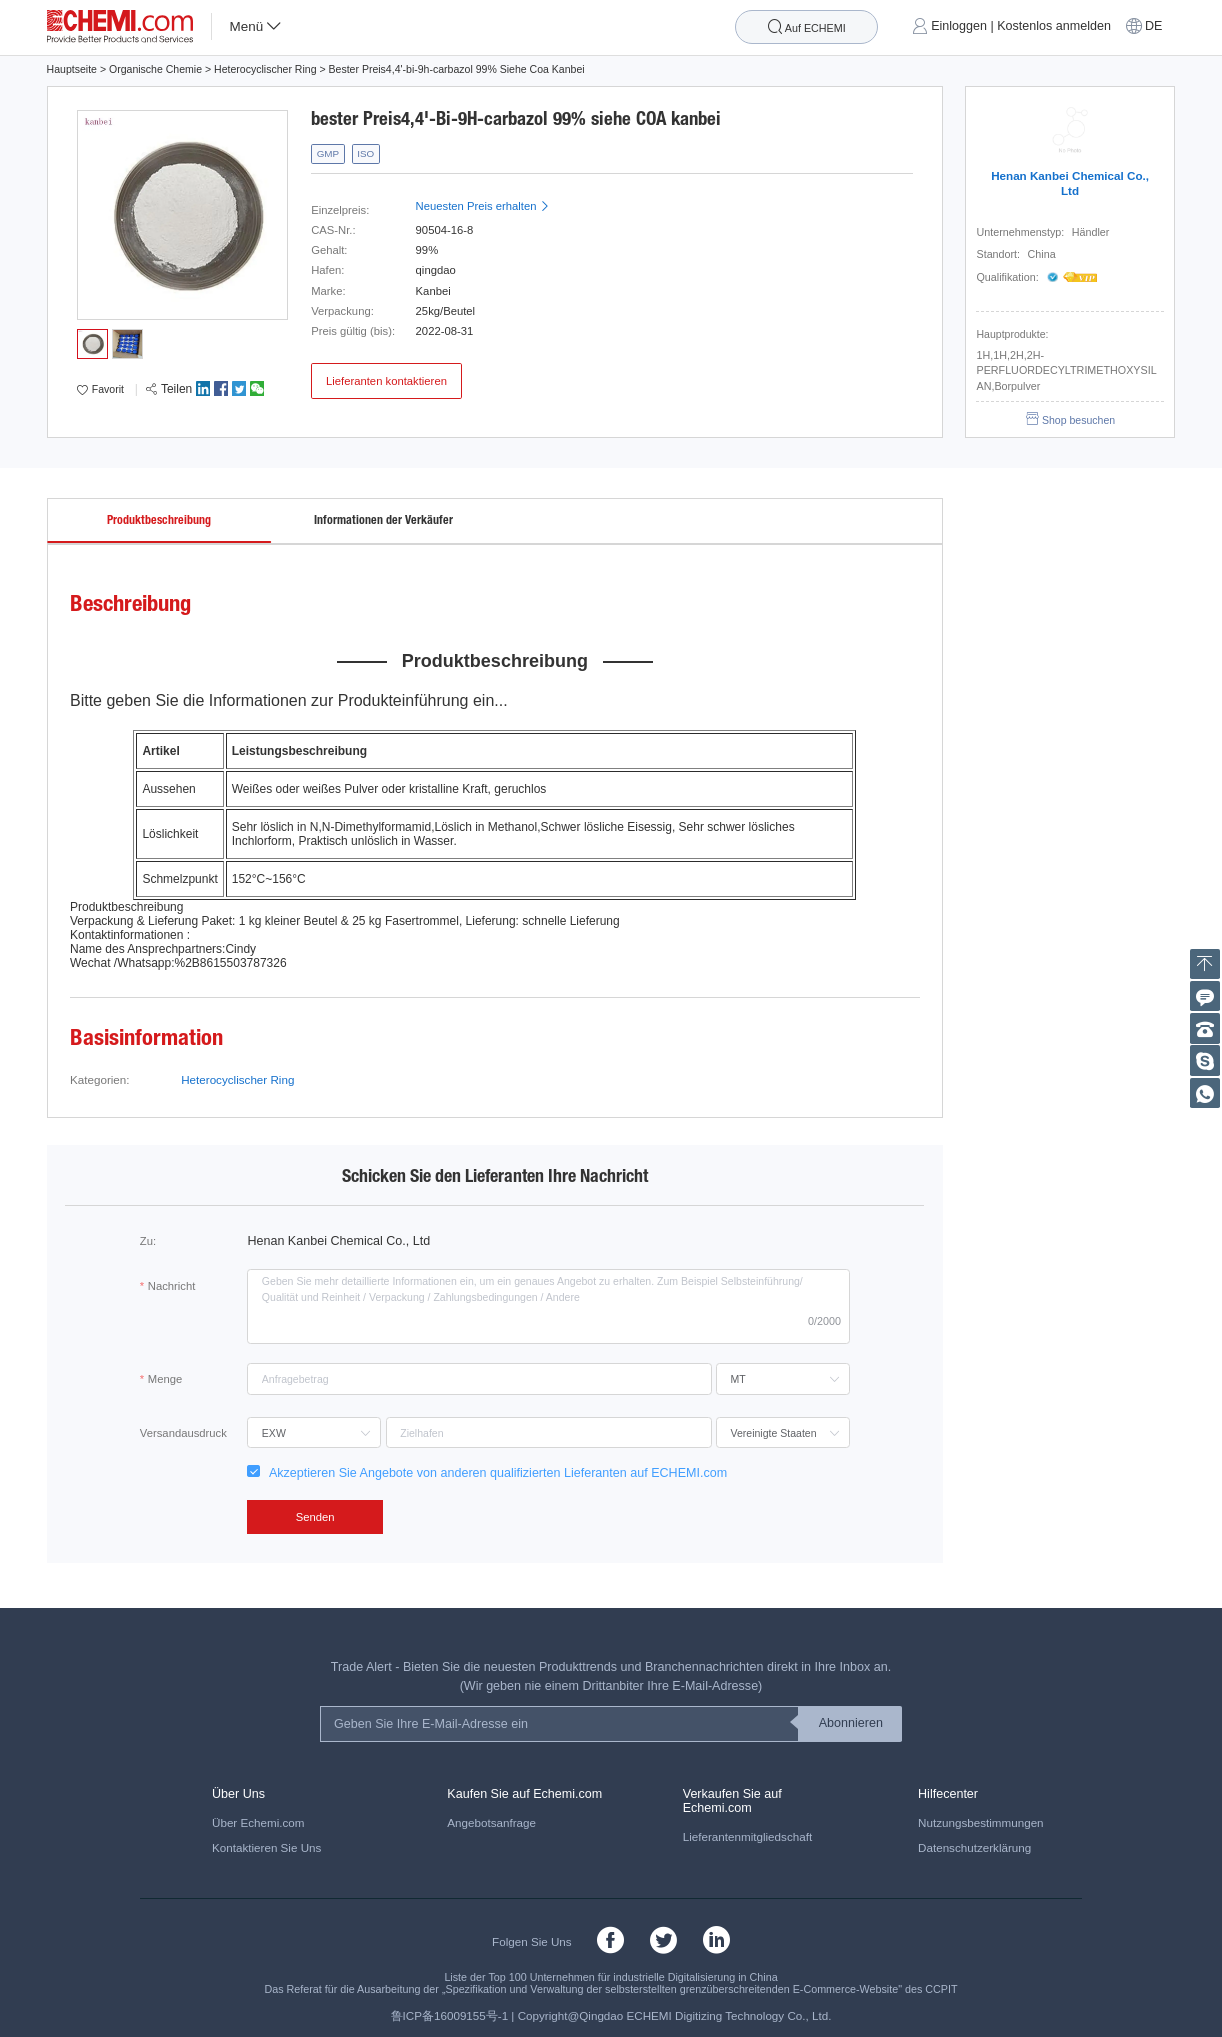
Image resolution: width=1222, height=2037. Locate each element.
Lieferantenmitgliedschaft (747, 1836)
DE (1153, 26)
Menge (165, 1379)
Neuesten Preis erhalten (483, 206)
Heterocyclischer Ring (265, 69)
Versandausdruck (183, 1433)
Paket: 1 (223, 921)
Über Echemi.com (258, 1822)
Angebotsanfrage (491, 1822)
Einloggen (959, 26)
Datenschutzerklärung (974, 1847)
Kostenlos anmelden (1054, 26)
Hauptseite (72, 69)
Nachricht (172, 1286)
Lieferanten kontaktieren (386, 381)
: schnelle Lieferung (568, 921)
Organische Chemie (155, 69)
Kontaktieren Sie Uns (266, 1847)
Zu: (148, 1241)
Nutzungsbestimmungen (981, 1822)
